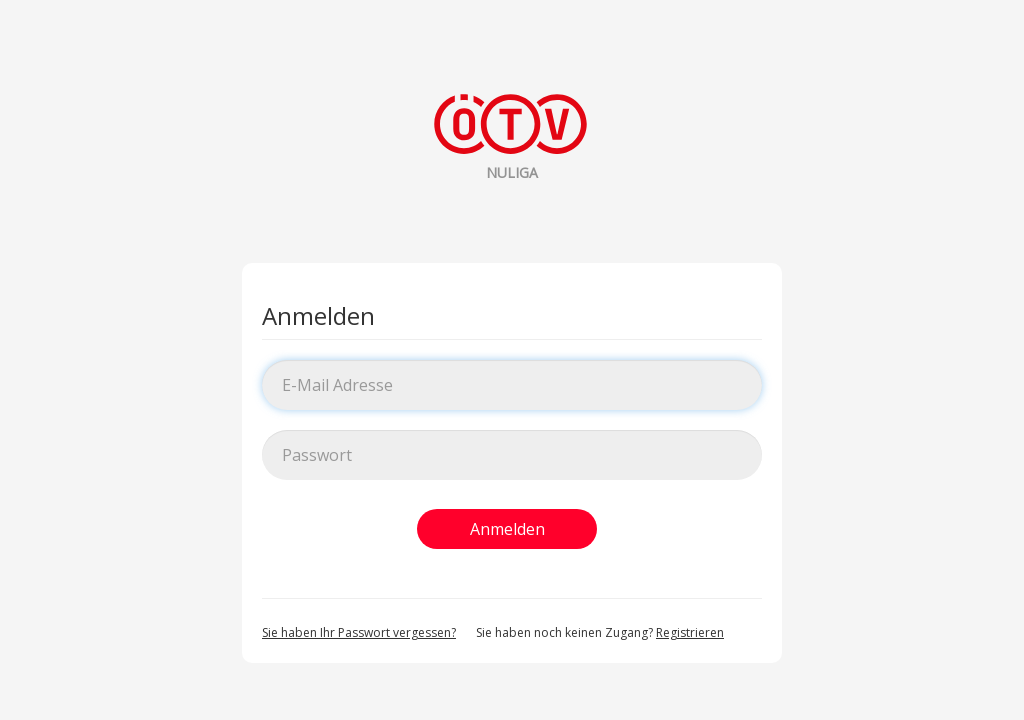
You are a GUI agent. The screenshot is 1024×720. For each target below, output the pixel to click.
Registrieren (690, 632)
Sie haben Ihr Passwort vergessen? (359, 632)
